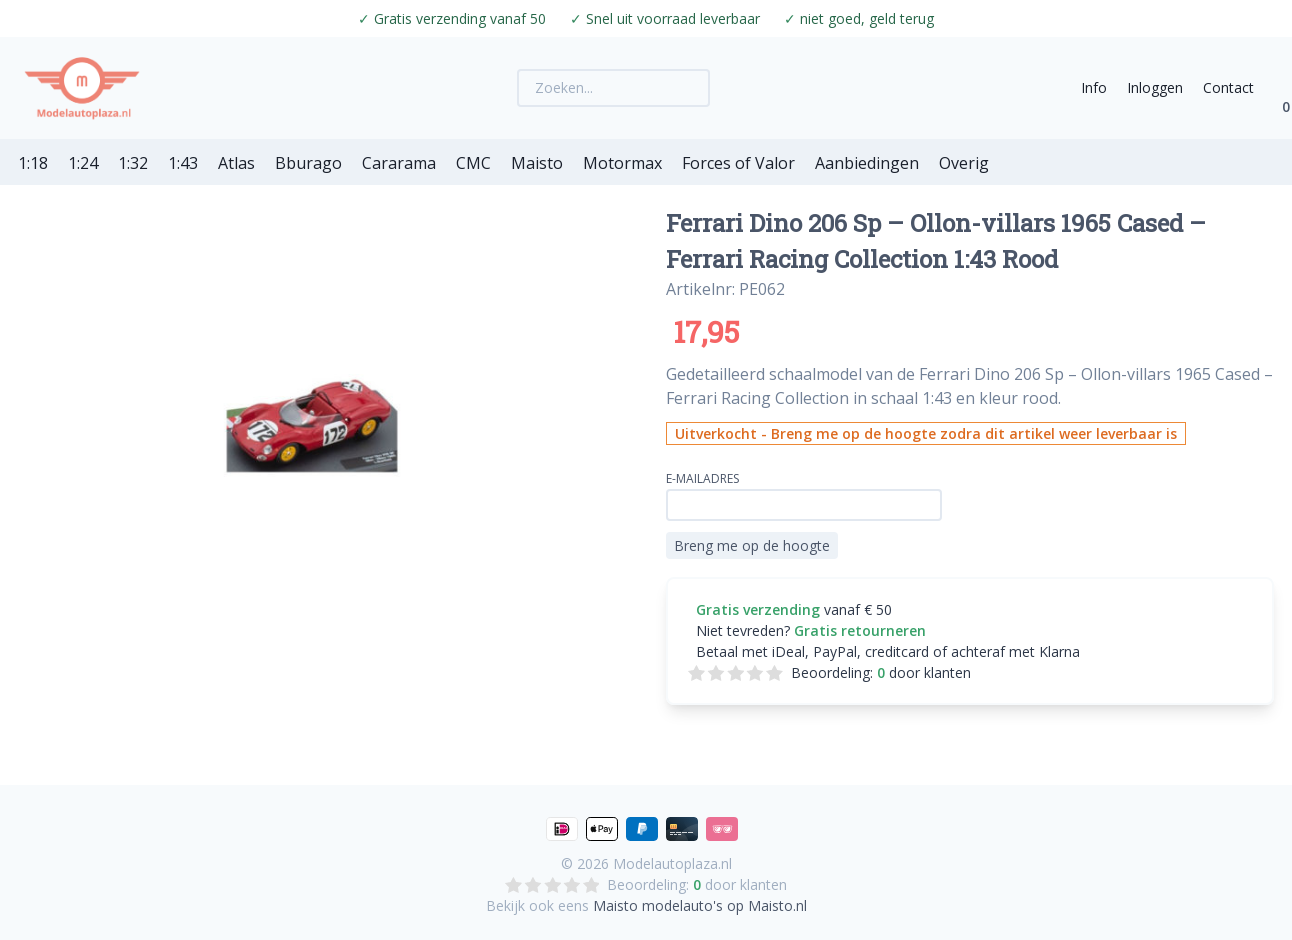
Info (1094, 87)
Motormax (622, 163)
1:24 (83, 163)
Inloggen (1155, 87)
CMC (473, 163)
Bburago (308, 163)
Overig (964, 163)
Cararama (399, 163)
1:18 (33, 163)
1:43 (183, 163)
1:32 (133, 163)
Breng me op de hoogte (752, 545)
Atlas (236, 163)
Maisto (537, 163)
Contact (1228, 87)
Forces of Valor (738, 163)
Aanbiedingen (867, 163)
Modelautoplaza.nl (672, 863)
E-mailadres (702, 478)
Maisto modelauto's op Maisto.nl (700, 905)
